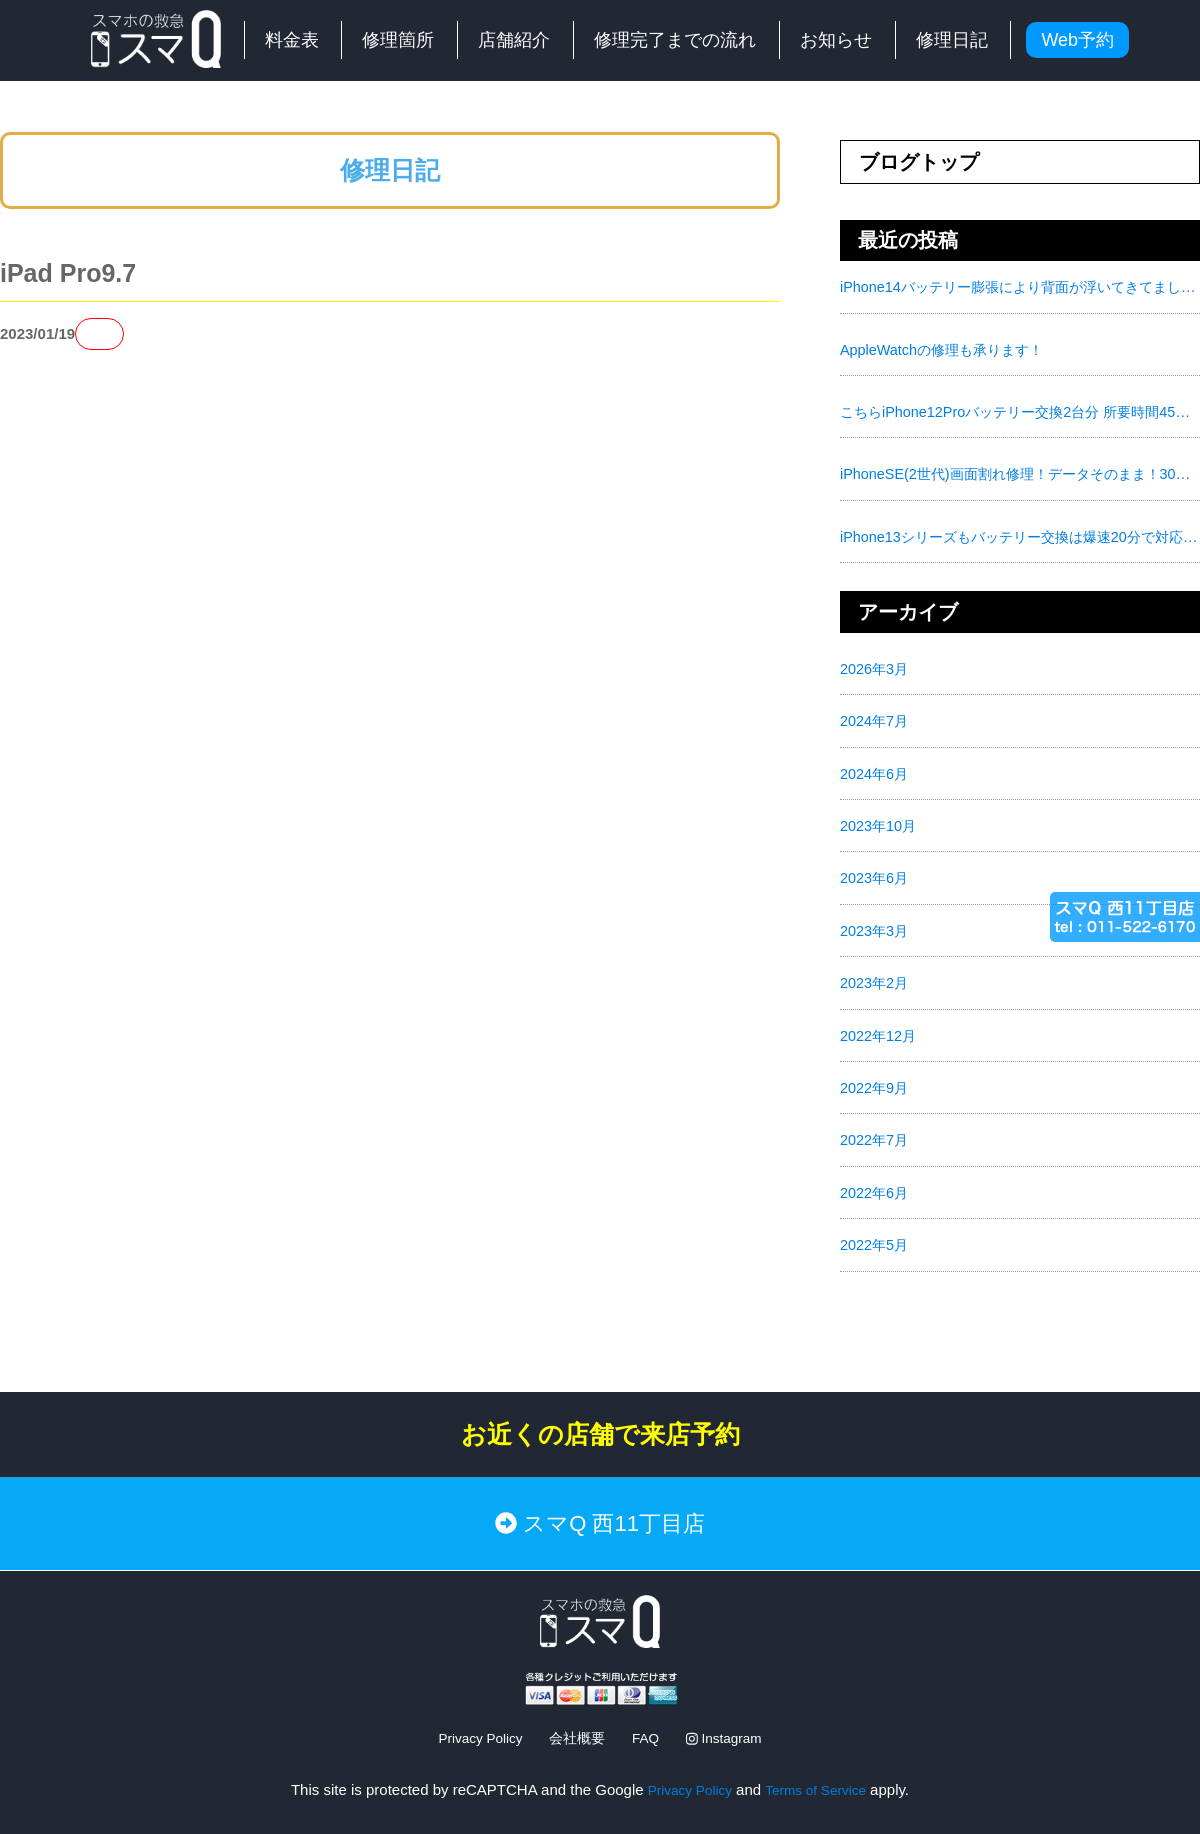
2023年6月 (876, 874)
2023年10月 (880, 822)
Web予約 (1077, 40)
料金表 (292, 40)
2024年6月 (876, 770)
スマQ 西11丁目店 (600, 1507)
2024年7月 (876, 718)
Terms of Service (820, 1763)
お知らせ (836, 40)
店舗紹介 (514, 40)
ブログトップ (919, 162)
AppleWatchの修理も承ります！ (947, 348)
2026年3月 (876, 666)
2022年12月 (880, 1030)
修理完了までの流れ (675, 40)
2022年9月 (876, 1082)
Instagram (732, 1712)
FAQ (648, 1712)
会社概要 (576, 1712)
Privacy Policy (472, 1712)
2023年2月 (876, 978)
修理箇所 (398, 40)
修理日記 (952, 40)
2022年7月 (876, 1134)
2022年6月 (876, 1186)
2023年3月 (876, 926)
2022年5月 (876, 1238)
